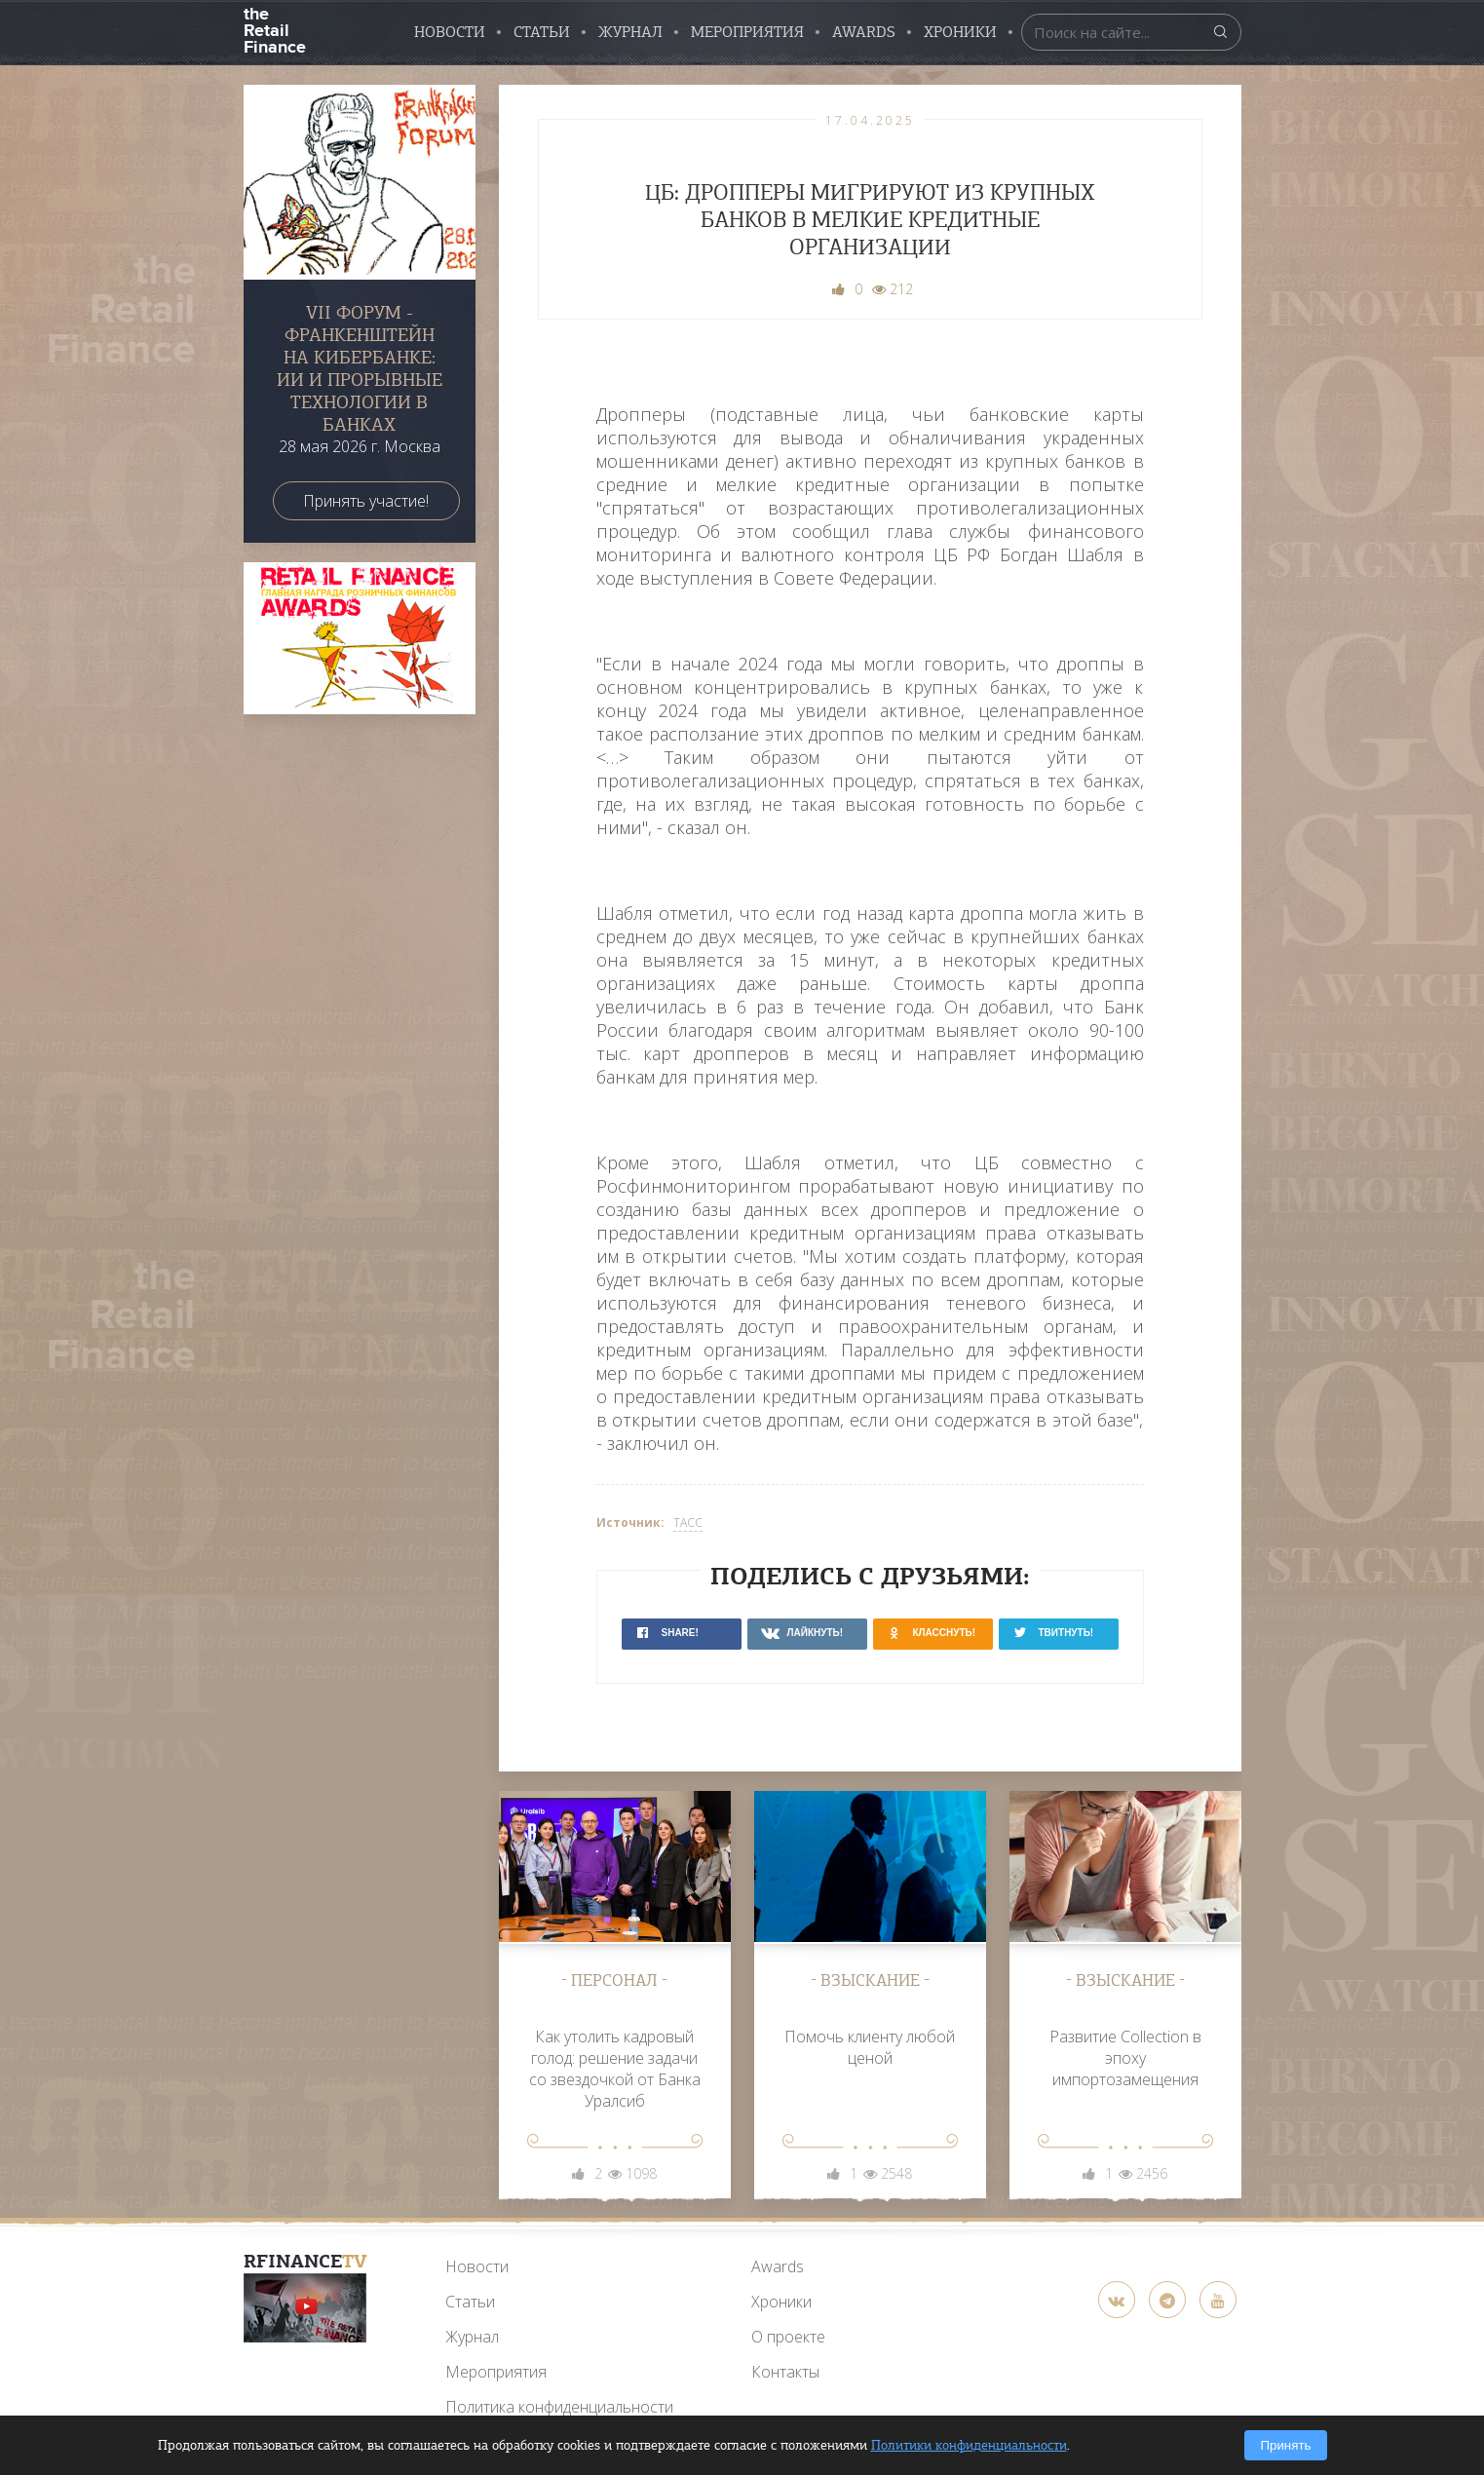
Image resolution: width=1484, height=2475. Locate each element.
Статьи (542, 32)
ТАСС (688, 1522)
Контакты (785, 2371)
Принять (1285, 2445)
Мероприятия (747, 32)
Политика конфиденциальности (559, 2407)
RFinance (305, 2261)
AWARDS (863, 32)
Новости (449, 32)
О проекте (788, 2336)
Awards (777, 2266)
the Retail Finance (274, 29)
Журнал (630, 32)
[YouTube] (305, 2307)
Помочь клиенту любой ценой (869, 2047)
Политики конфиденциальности (969, 2445)
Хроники (960, 32)
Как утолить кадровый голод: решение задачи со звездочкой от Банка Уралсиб (615, 2069)
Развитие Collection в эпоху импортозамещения (1125, 2058)
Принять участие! (366, 501)
